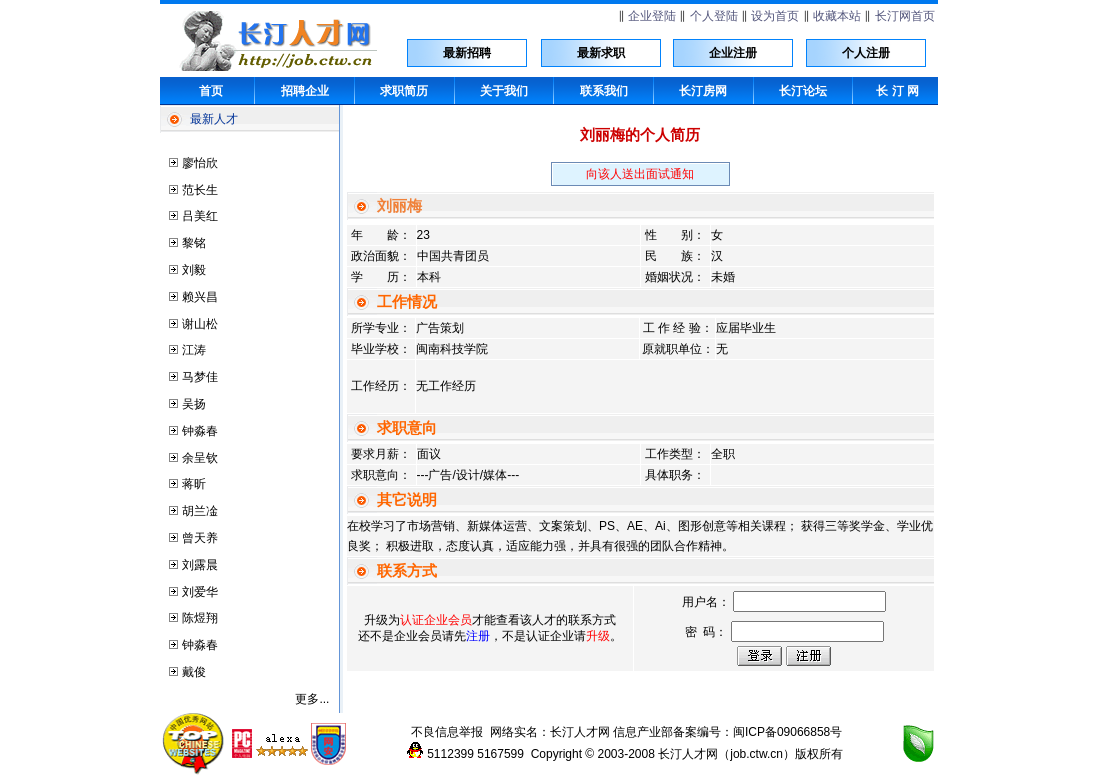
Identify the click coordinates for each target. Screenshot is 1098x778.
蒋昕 (194, 484)
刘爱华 (200, 592)
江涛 (194, 350)
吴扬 (194, 404)
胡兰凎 (200, 511)
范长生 (200, 190)
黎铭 (194, 243)
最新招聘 (467, 53)
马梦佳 (200, 377)
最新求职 (601, 53)
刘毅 (194, 270)
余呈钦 (200, 458)
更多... (312, 699)
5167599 (500, 754)
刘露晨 (200, 565)
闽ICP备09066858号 (787, 732)
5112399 (450, 754)
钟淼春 (200, 431)
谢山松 (200, 324)
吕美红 (200, 216)
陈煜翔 (200, 618)
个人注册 (866, 53)
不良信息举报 (447, 732)
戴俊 (194, 672)
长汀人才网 (580, 732)
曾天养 (200, 538)
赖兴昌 (200, 297)
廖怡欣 (200, 163)
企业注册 (733, 53)
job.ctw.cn (756, 754)
